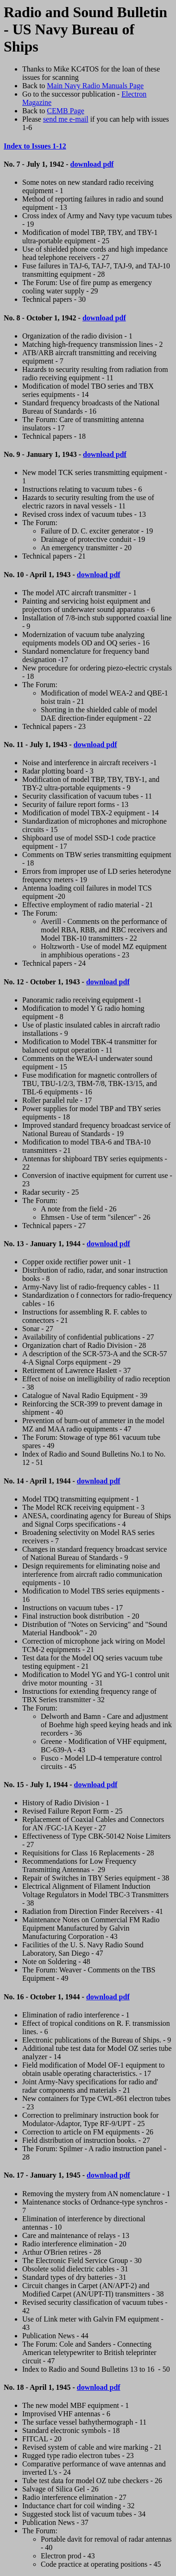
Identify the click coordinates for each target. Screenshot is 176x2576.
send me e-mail (65, 119)
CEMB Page (65, 111)
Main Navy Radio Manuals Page (95, 86)
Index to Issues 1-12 (35, 146)
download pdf (92, 164)
